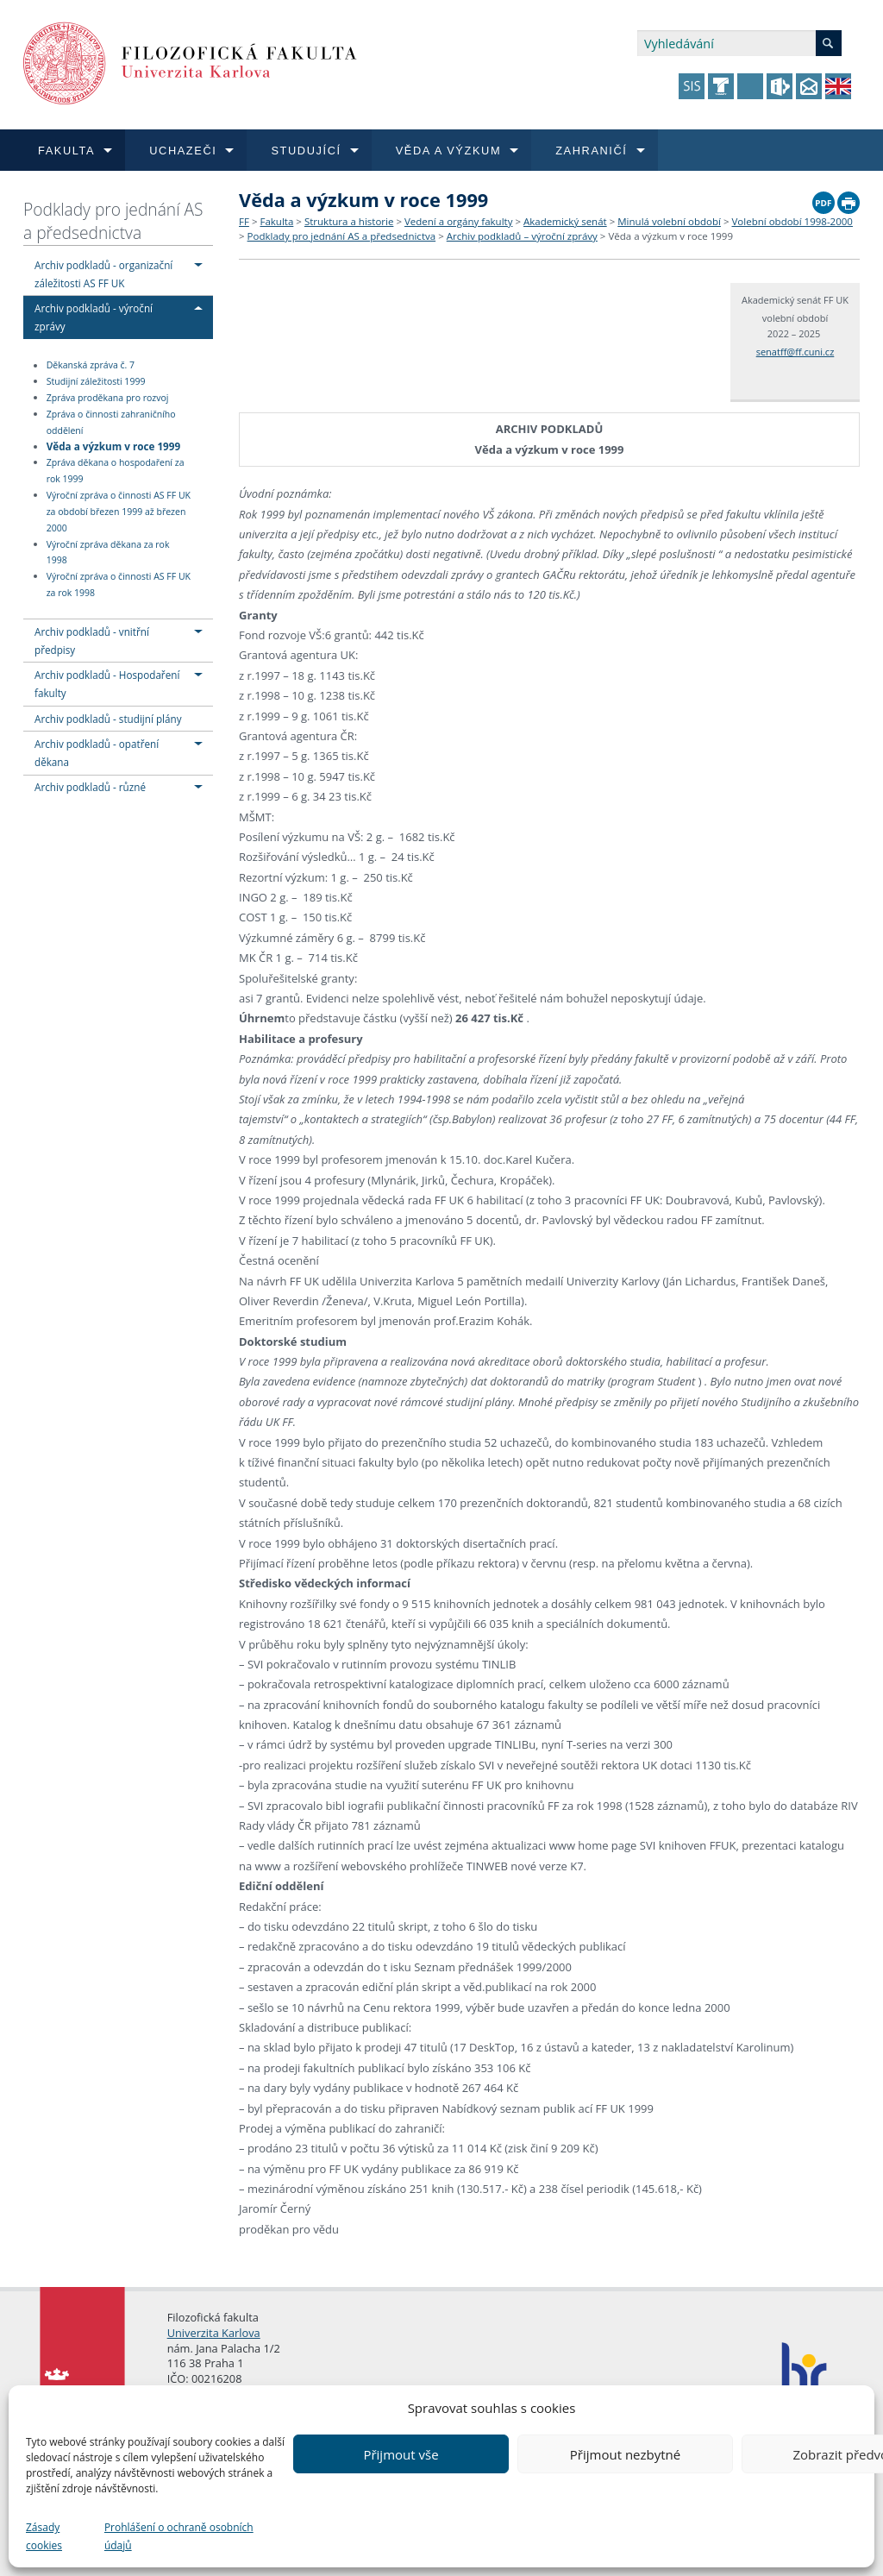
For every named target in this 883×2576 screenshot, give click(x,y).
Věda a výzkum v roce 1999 (113, 446)
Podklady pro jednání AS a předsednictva (113, 221)
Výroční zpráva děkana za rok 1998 (108, 552)
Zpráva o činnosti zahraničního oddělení (111, 422)
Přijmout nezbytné (625, 2454)
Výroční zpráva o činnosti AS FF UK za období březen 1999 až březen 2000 (119, 511)
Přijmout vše (400, 2454)
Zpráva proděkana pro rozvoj (108, 398)
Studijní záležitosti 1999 (96, 381)
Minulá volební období (669, 221)
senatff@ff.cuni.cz (795, 351)
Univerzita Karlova (213, 2332)
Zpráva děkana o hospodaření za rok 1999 (116, 470)
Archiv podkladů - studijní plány (108, 719)
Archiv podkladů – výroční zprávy (522, 235)
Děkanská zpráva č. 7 (91, 366)
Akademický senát (565, 221)
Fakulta (276, 221)
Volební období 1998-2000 (792, 221)
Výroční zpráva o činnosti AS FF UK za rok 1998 (119, 584)
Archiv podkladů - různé (90, 787)
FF (244, 221)
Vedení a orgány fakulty (458, 221)
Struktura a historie (348, 221)
